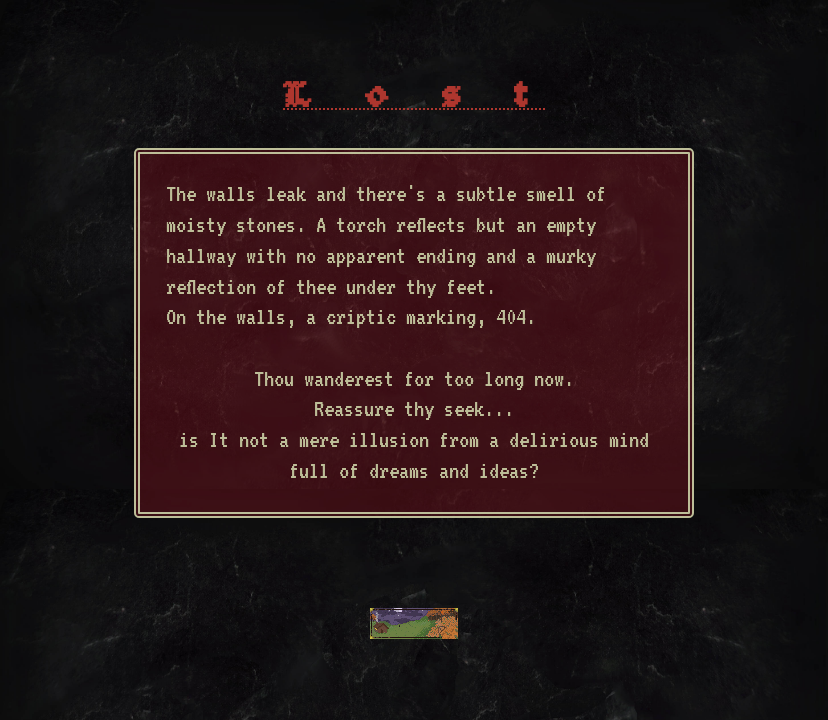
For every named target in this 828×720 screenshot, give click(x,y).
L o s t (414, 98)
